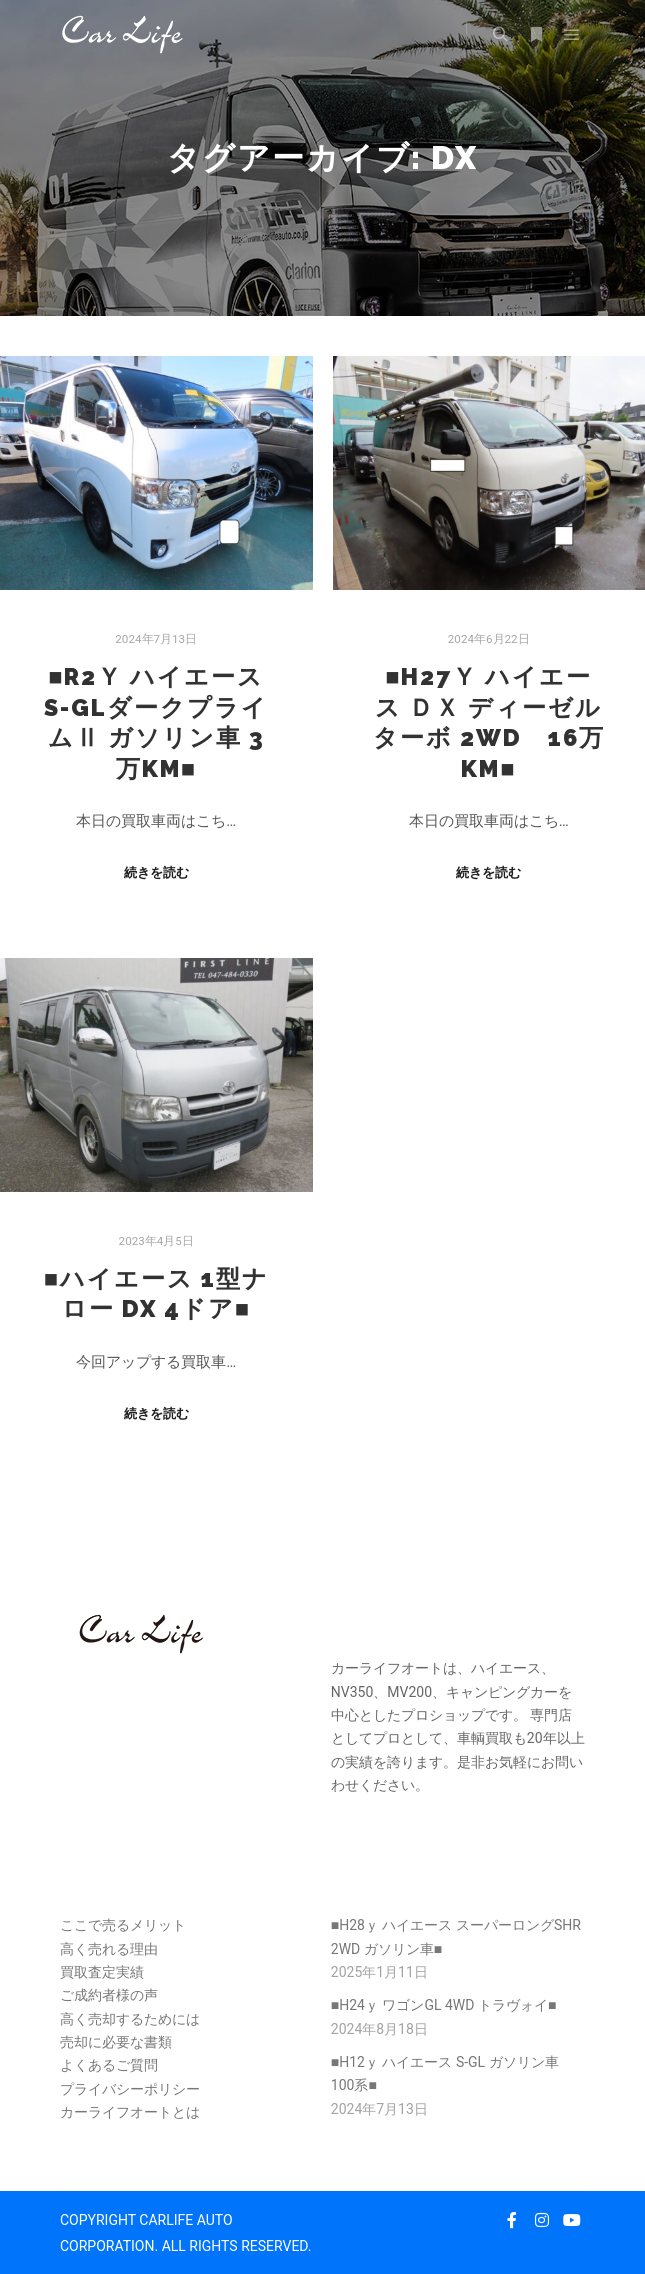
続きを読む (156, 872)
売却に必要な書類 (116, 2042)
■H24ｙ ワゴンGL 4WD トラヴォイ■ (444, 2005)
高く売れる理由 (109, 1949)
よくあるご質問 (109, 2065)
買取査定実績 (102, 1972)
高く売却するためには (130, 2019)
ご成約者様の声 (109, 1995)
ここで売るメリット (123, 1925)
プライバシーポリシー (130, 2089)
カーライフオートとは (130, 2112)
